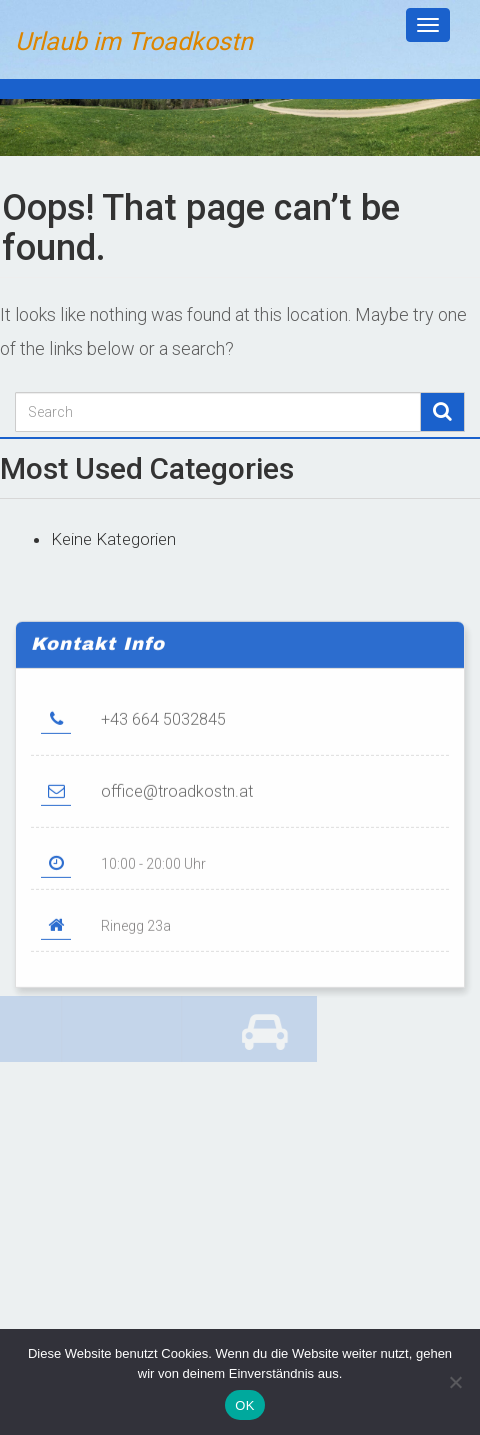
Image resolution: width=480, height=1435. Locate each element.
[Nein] (455, 1382)
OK (244, 1405)
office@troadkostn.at (177, 810)
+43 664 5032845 (163, 738)
